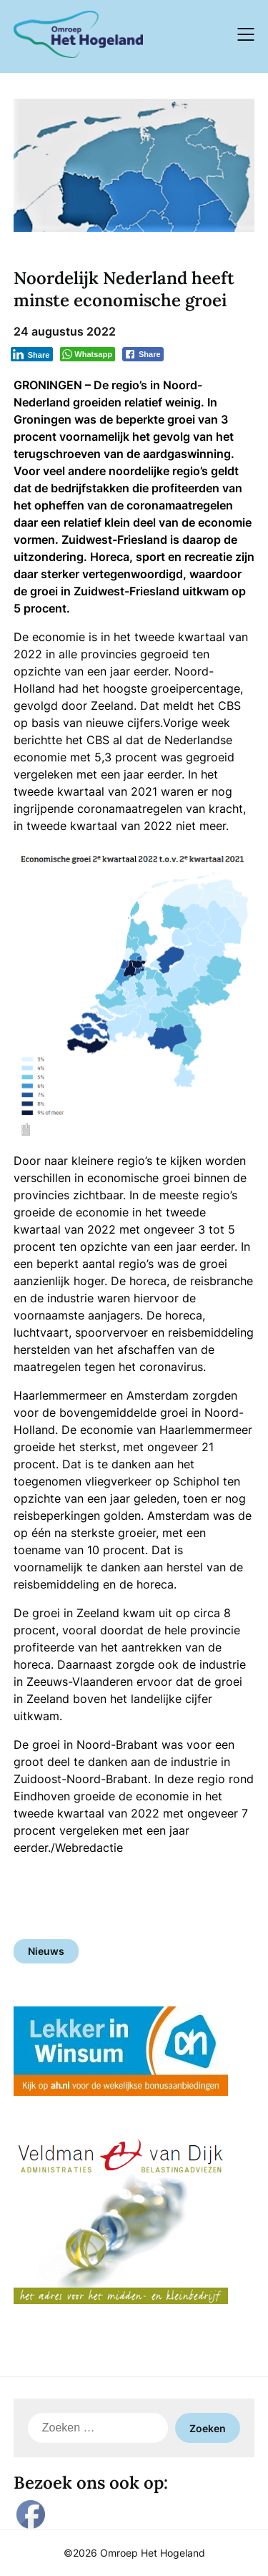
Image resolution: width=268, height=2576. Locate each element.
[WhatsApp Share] (87, 354)
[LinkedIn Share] (32, 354)
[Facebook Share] (143, 354)
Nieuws (46, 1951)
